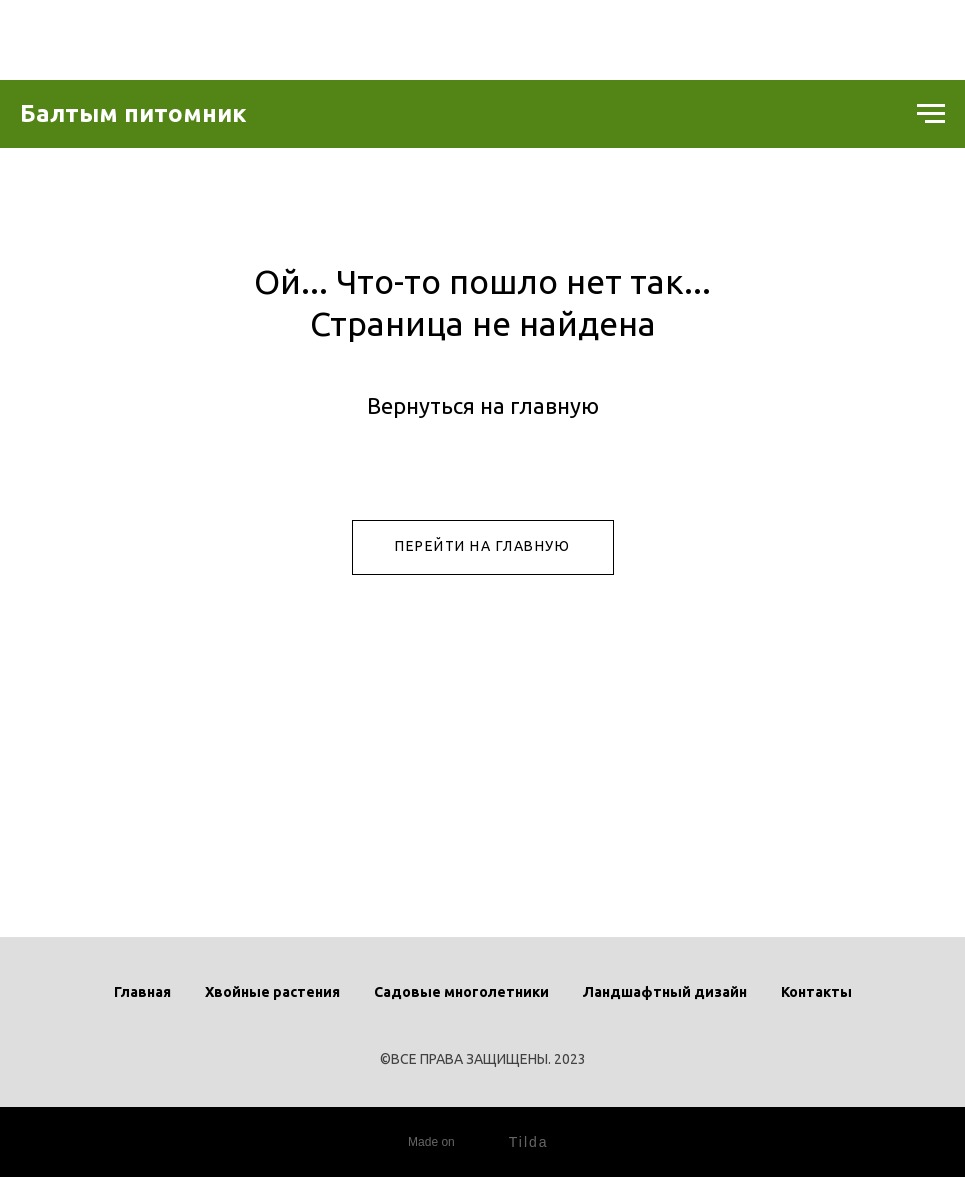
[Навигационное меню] (931, 114)
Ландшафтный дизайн (665, 992)
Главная (142, 992)
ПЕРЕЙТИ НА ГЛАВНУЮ (482, 546)
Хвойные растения (272, 992)
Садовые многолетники (461, 992)
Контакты (816, 992)
